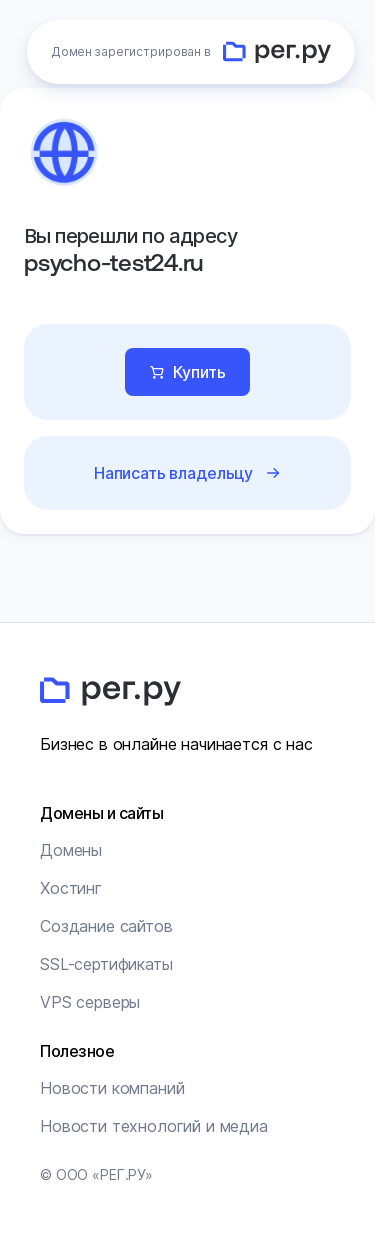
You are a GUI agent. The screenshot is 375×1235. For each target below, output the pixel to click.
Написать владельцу (173, 473)
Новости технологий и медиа (154, 1126)
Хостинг (71, 888)
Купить (199, 372)
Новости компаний (112, 1088)
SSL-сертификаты (106, 964)
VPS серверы (90, 1002)
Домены (71, 850)
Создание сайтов (106, 926)
